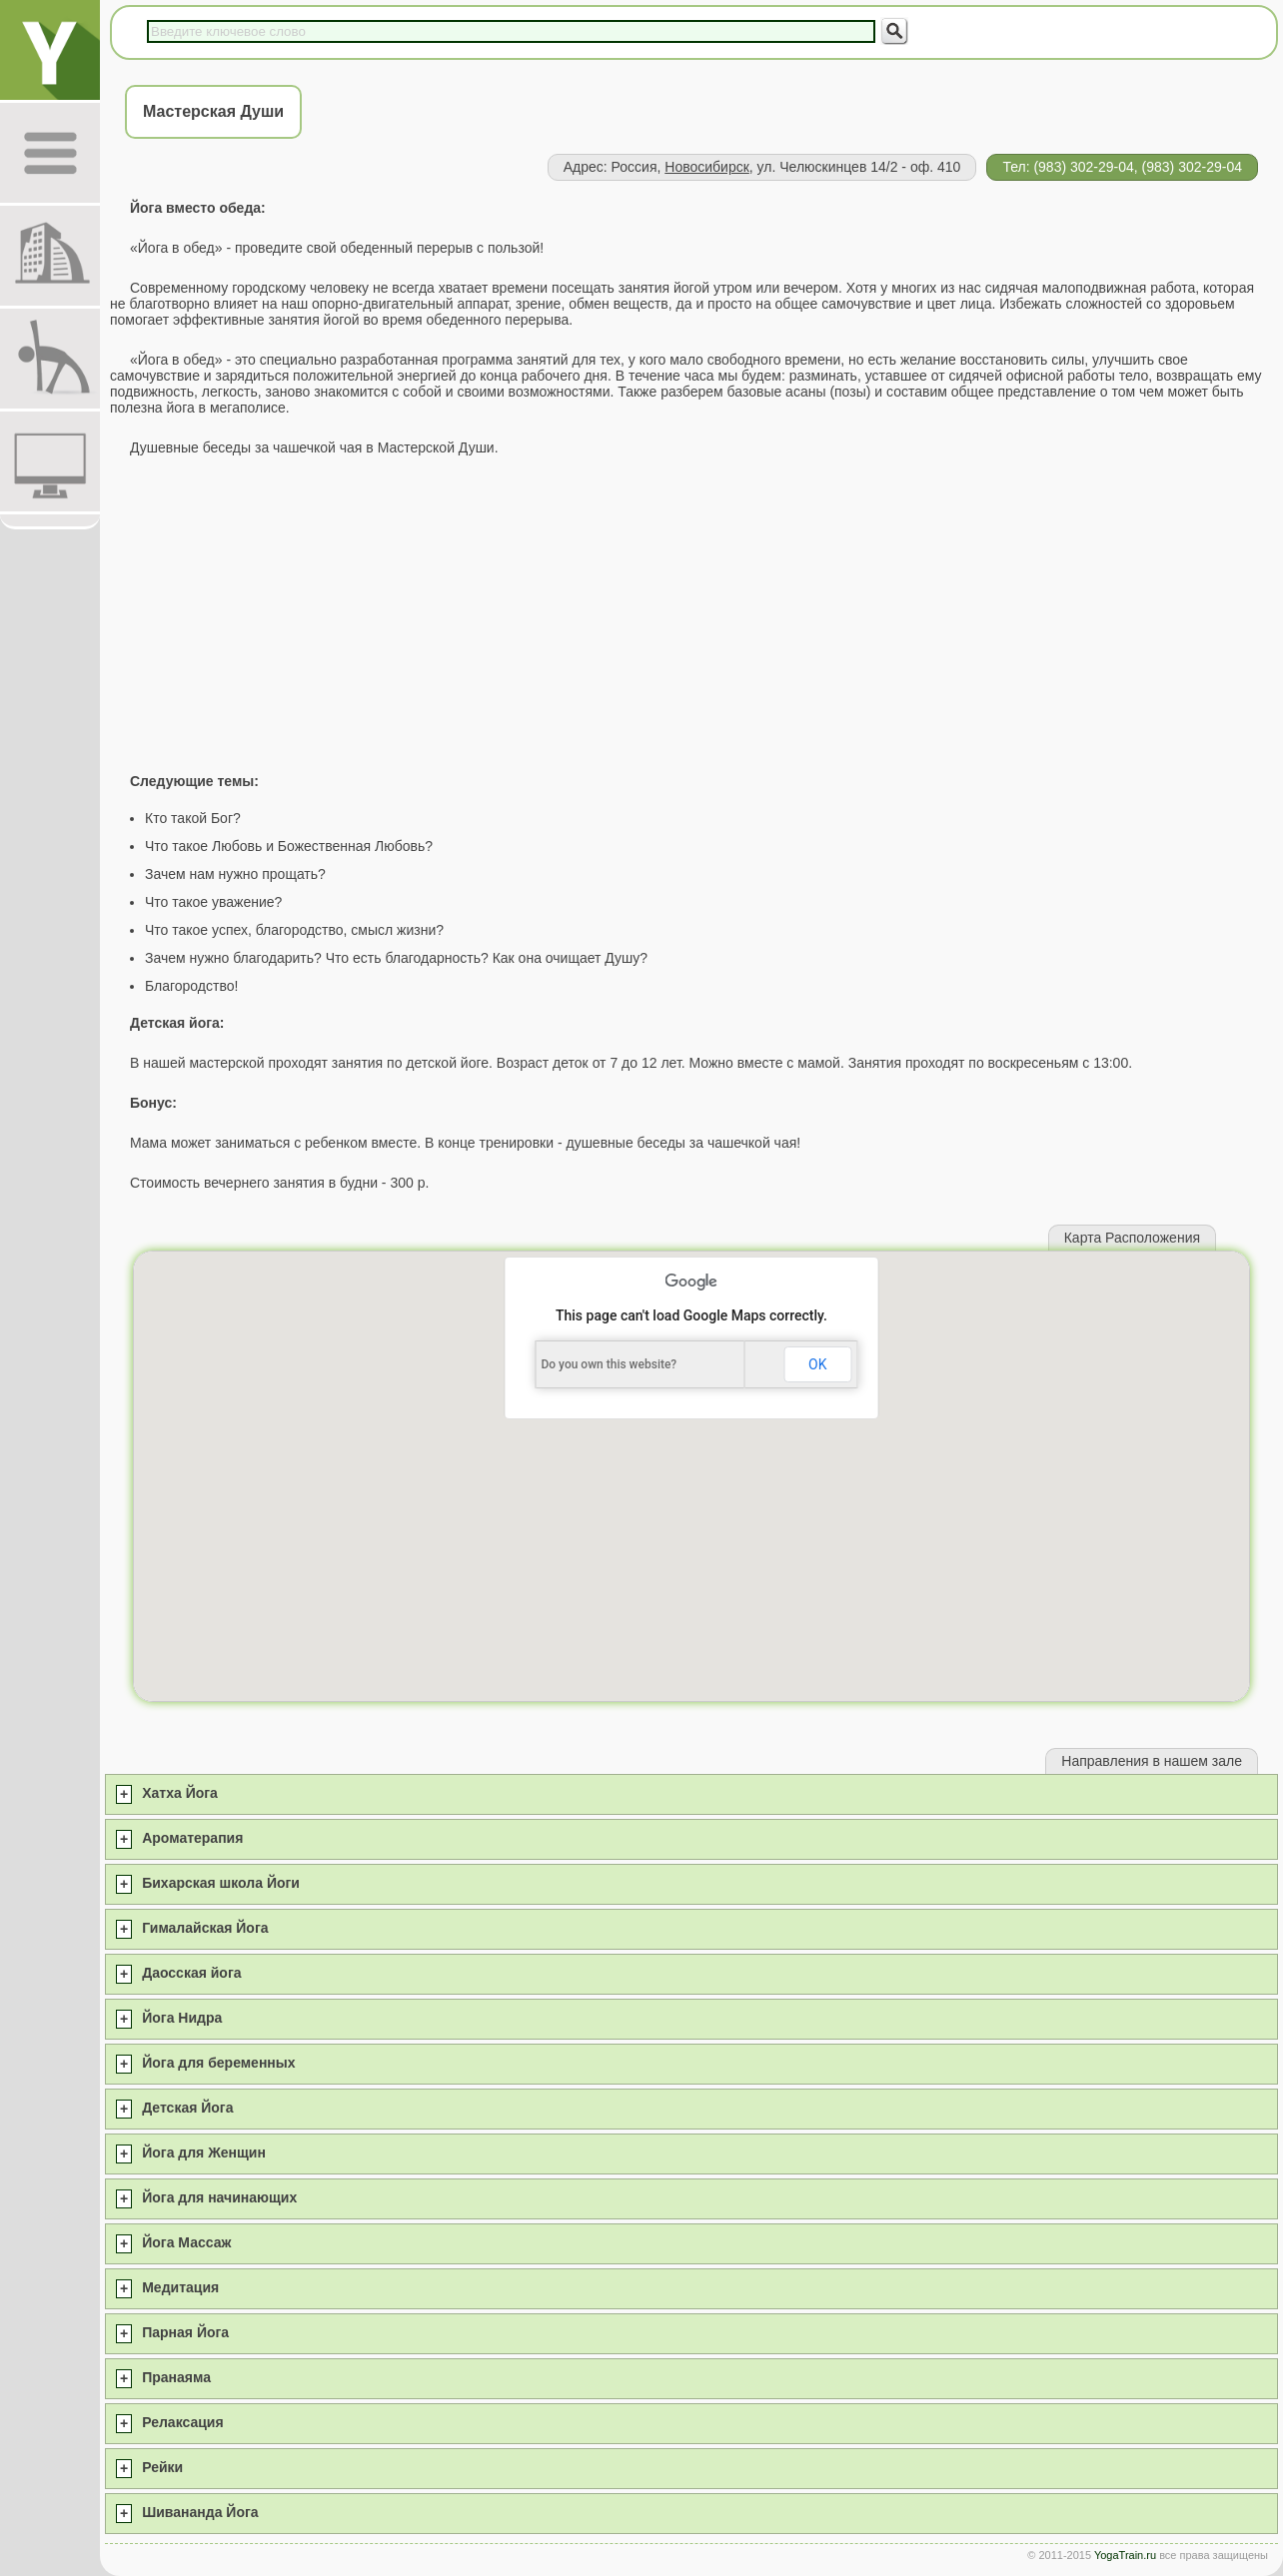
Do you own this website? (608, 1364)
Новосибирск (706, 167)
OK (817, 1364)
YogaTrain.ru (1125, 2555)
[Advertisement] (691, 614)
